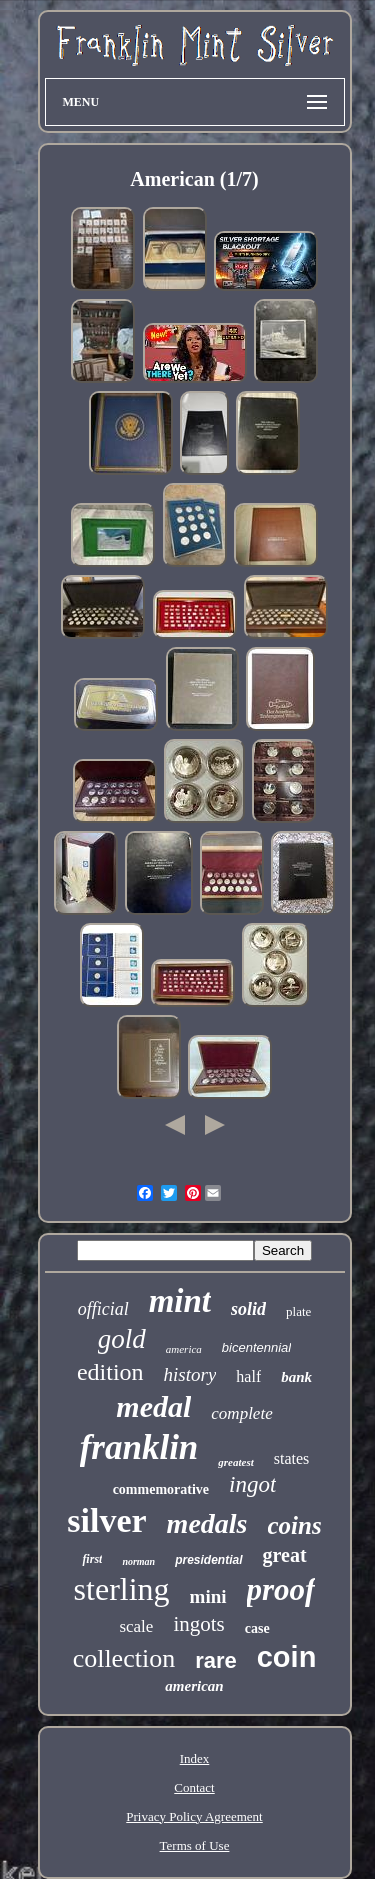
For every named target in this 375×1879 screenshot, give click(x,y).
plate (298, 1311)
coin (287, 1657)
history (190, 1374)
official (103, 1309)
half (248, 1376)
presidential (208, 1560)
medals (207, 1523)
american (194, 1686)
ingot (252, 1484)
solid (248, 1309)
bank (296, 1377)
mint (180, 1301)
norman (138, 1561)
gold (122, 1339)
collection (124, 1658)
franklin (139, 1447)
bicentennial (256, 1347)
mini (208, 1596)
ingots (198, 1624)
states (292, 1458)
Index (195, 1758)
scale (136, 1626)
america (184, 1349)
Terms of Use (195, 1845)
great (285, 1555)
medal (153, 1406)
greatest (235, 1462)
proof (281, 1589)
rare (216, 1660)
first (92, 1559)
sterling (122, 1589)
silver (106, 1520)
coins (295, 1525)
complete (241, 1413)
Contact (194, 1787)
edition (110, 1372)
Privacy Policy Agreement (194, 1816)
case (257, 1628)
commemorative (161, 1489)
